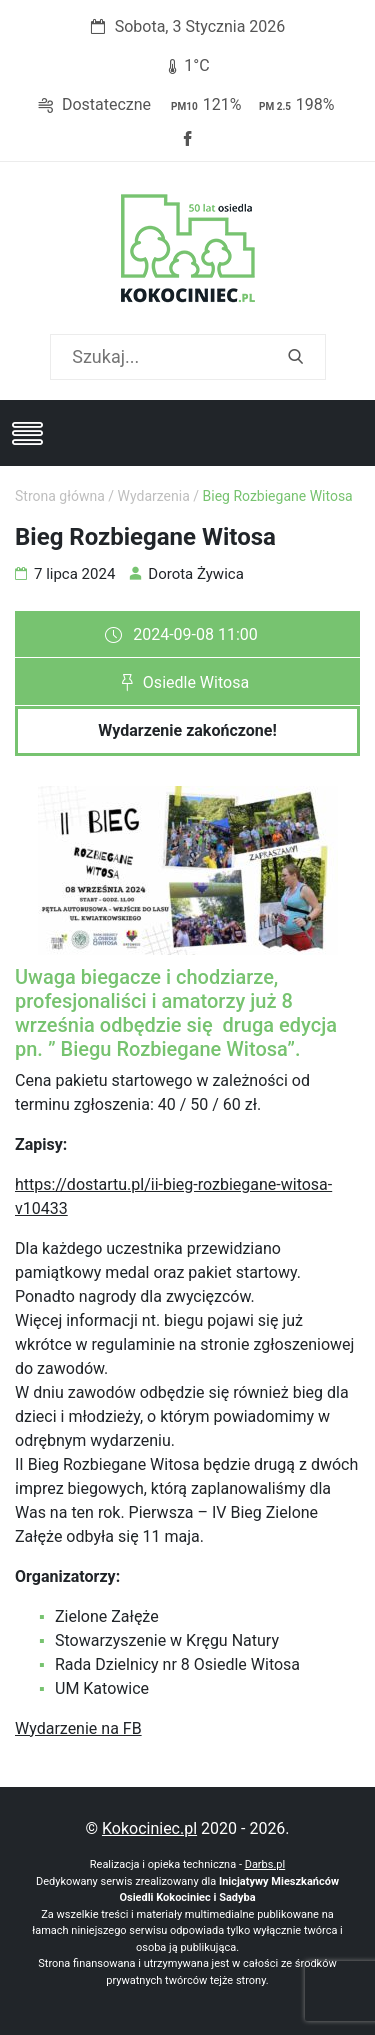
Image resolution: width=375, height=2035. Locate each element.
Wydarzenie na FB (78, 1728)
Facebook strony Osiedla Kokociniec (188, 139)
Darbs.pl (265, 1864)
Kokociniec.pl (149, 1828)
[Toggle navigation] (27, 433)
